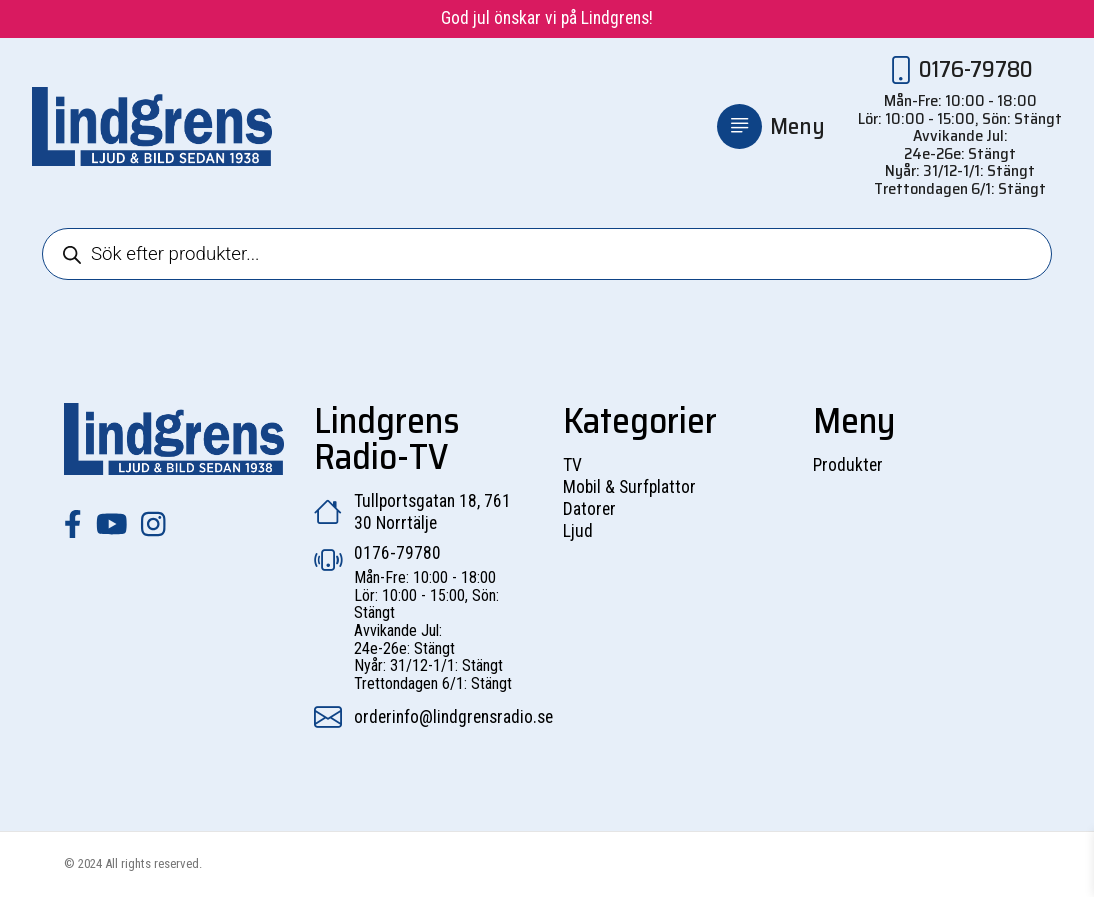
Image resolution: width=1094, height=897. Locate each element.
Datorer (589, 509)
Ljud (578, 531)
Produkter (848, 465)
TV (572, 465)
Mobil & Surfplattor (629, 487)
